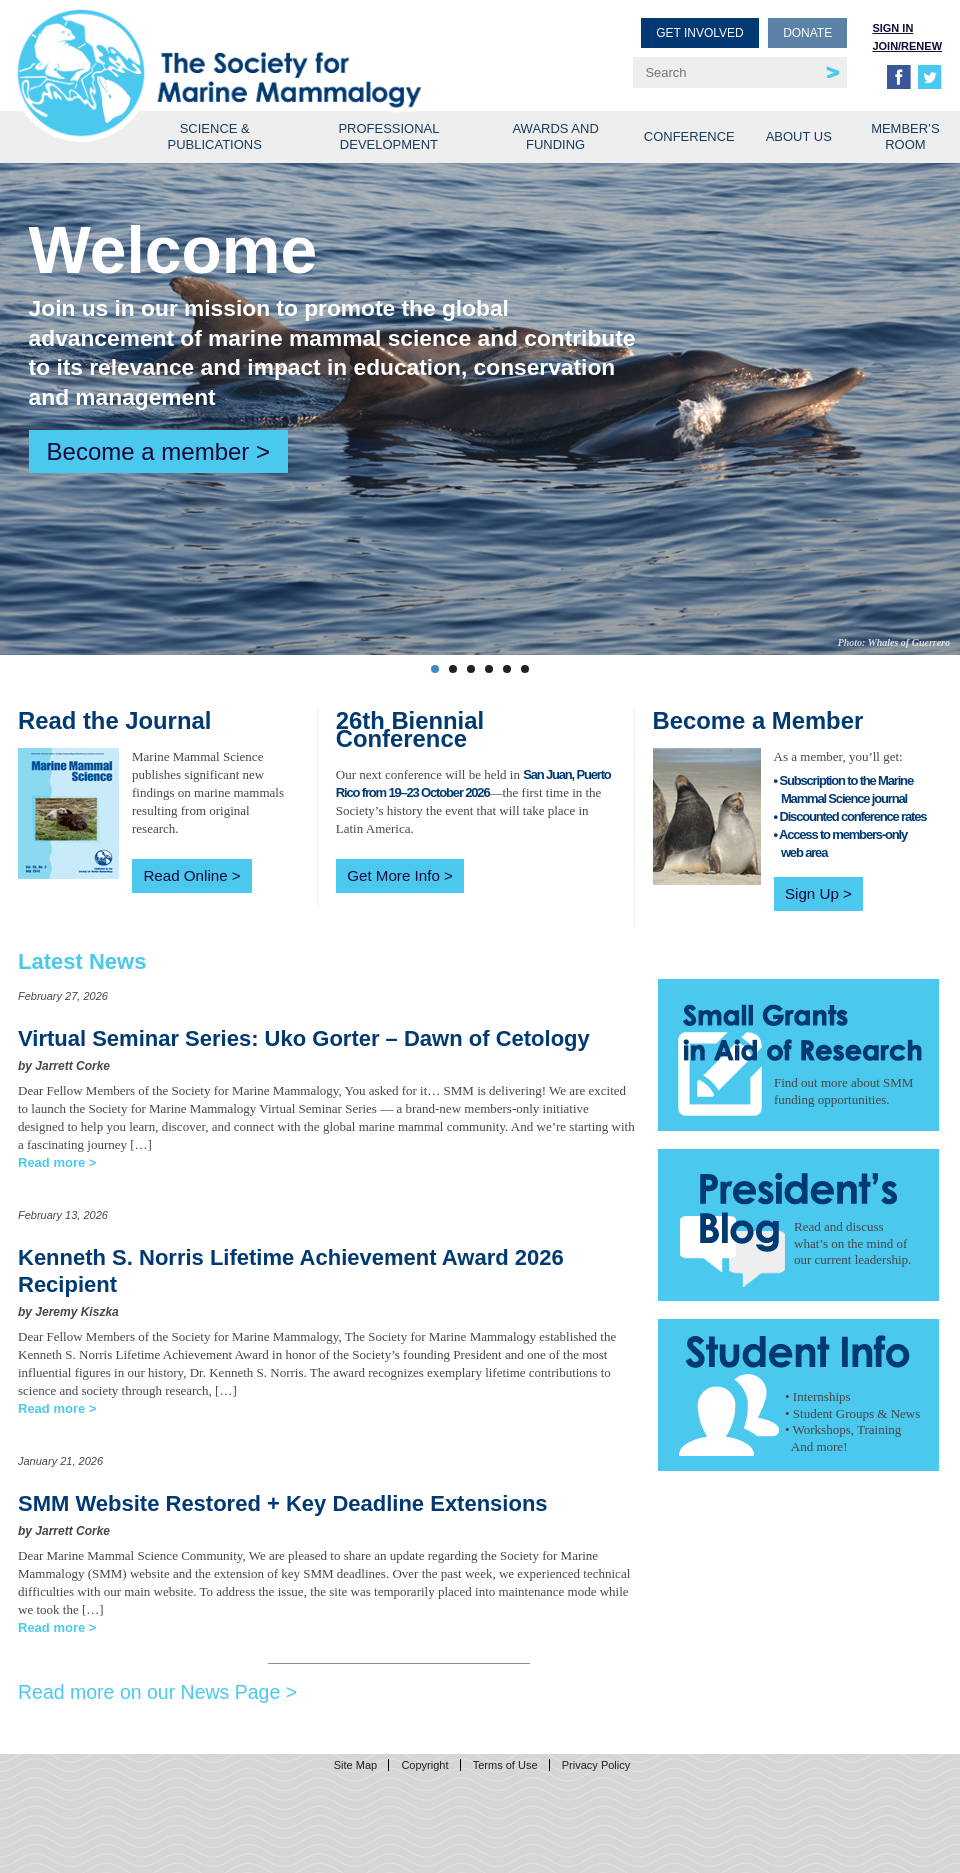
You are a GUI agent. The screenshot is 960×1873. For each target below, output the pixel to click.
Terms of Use (505, 1765)
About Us (799, 136)
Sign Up (812, 893)
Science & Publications (215, 136)
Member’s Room (905, 136)
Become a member (148, 451)
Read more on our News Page (149, 1692)
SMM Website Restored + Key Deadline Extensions (283, 1503)
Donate (807, 33)
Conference (689, 136)
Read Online (185, 875)
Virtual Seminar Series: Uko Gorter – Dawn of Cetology (304, 1038)
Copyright (424, 1765)
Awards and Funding (555, 136)
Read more (51, 1162)
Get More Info (393, 875)
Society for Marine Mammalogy (252, 47)
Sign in (892, 28)
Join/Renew (907, 46)
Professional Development (388, 136)
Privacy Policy (596, 1765)
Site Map (355, 1765)
